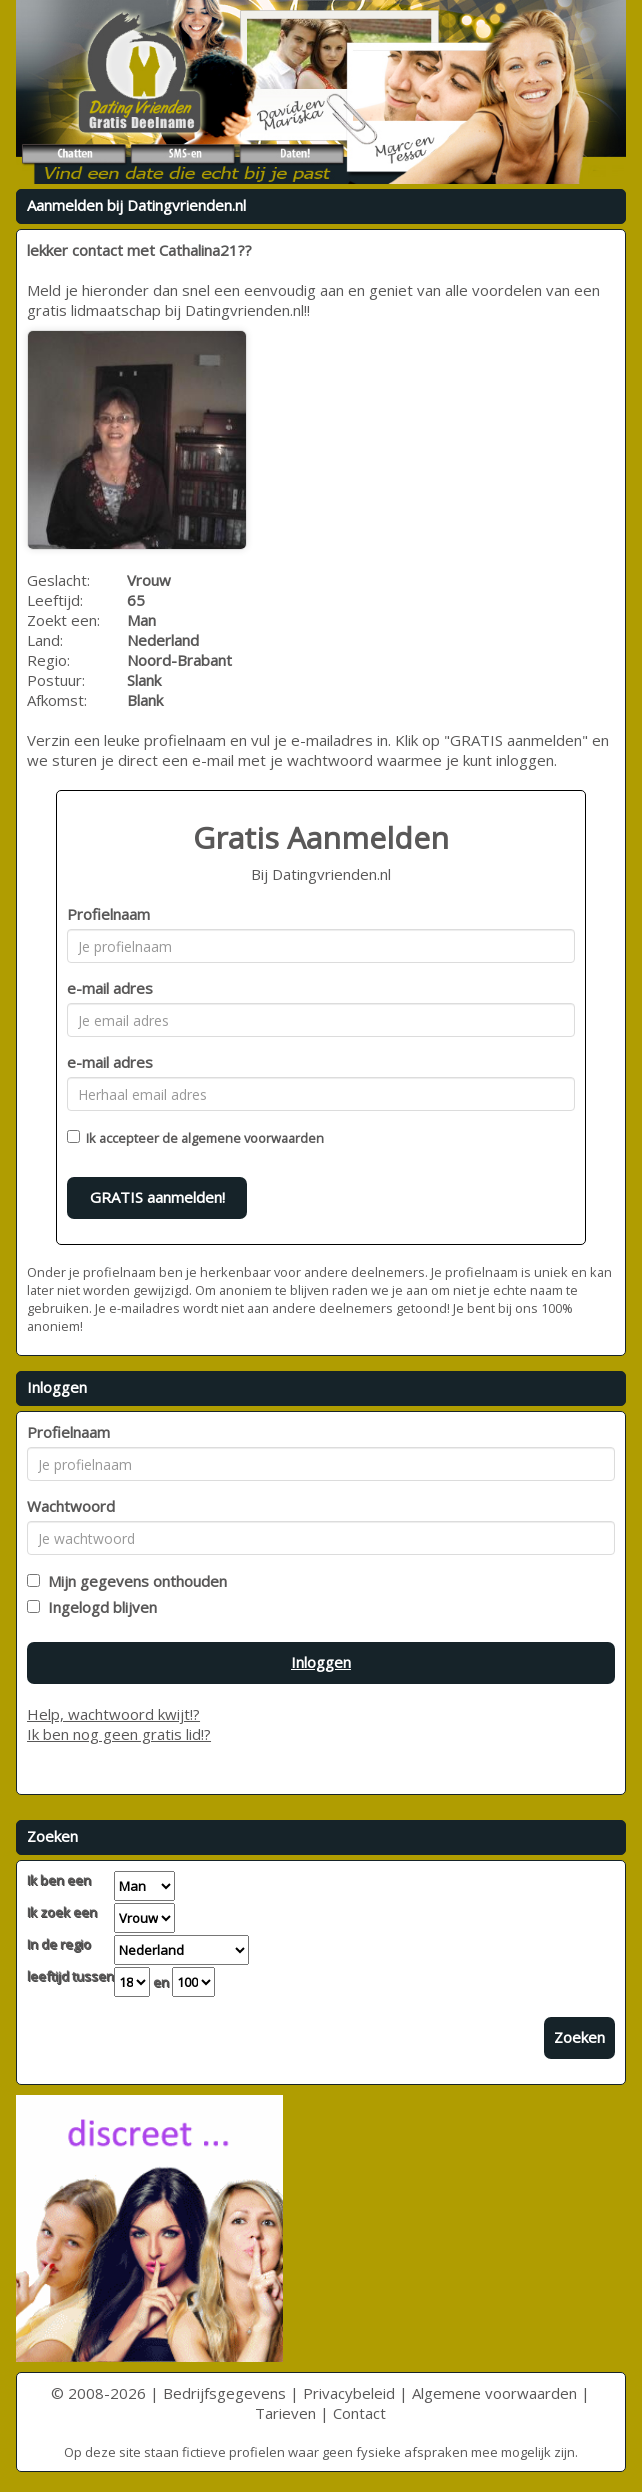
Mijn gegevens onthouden (133, 1581)
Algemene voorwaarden (494, 2393)
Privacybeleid (349, 2393)
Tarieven (285, 2413)
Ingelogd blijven (98, 1607)
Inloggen (321, 1662)
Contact (359, 2413)
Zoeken (579, 2037)
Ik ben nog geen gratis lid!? (119, 1734)
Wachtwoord (71, 1506)
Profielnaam (108, 914)
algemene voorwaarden (252, 1138)
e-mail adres (110, 988)
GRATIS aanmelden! (157, 1197)
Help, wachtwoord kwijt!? (113, 1714)
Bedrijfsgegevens (224, 2393)
